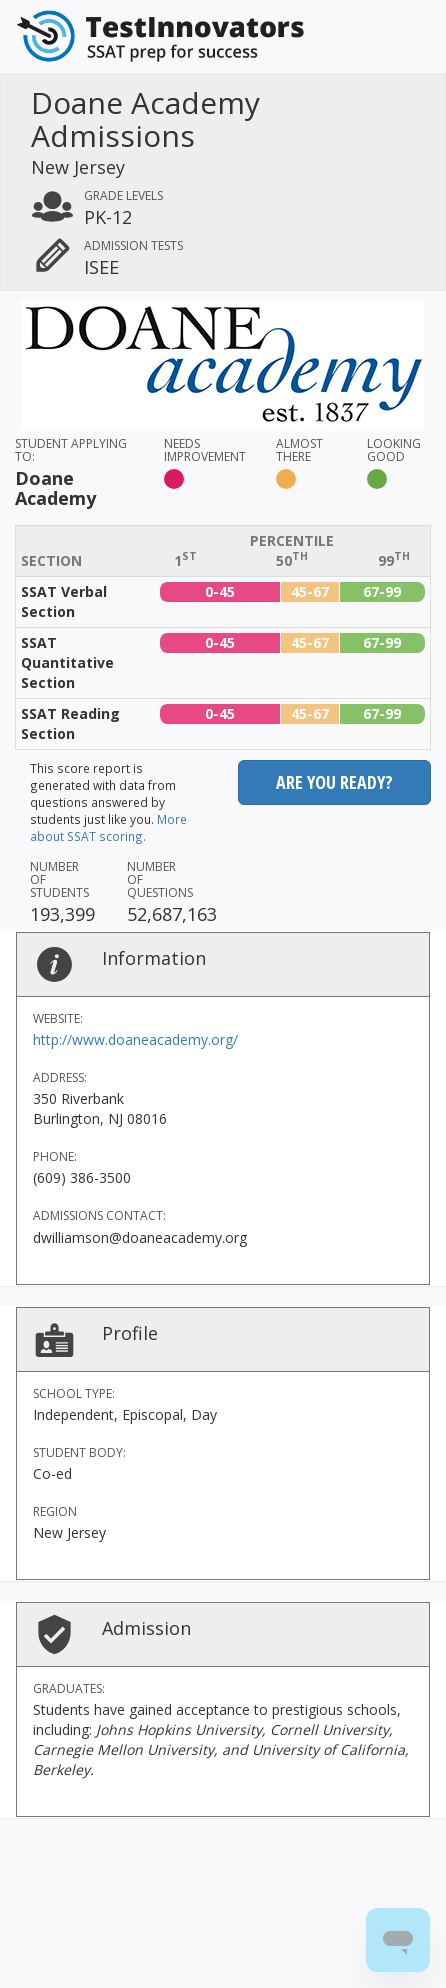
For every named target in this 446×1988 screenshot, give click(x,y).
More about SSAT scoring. (108, 827)
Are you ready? (334, 782)
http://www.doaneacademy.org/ (135, 1039)
